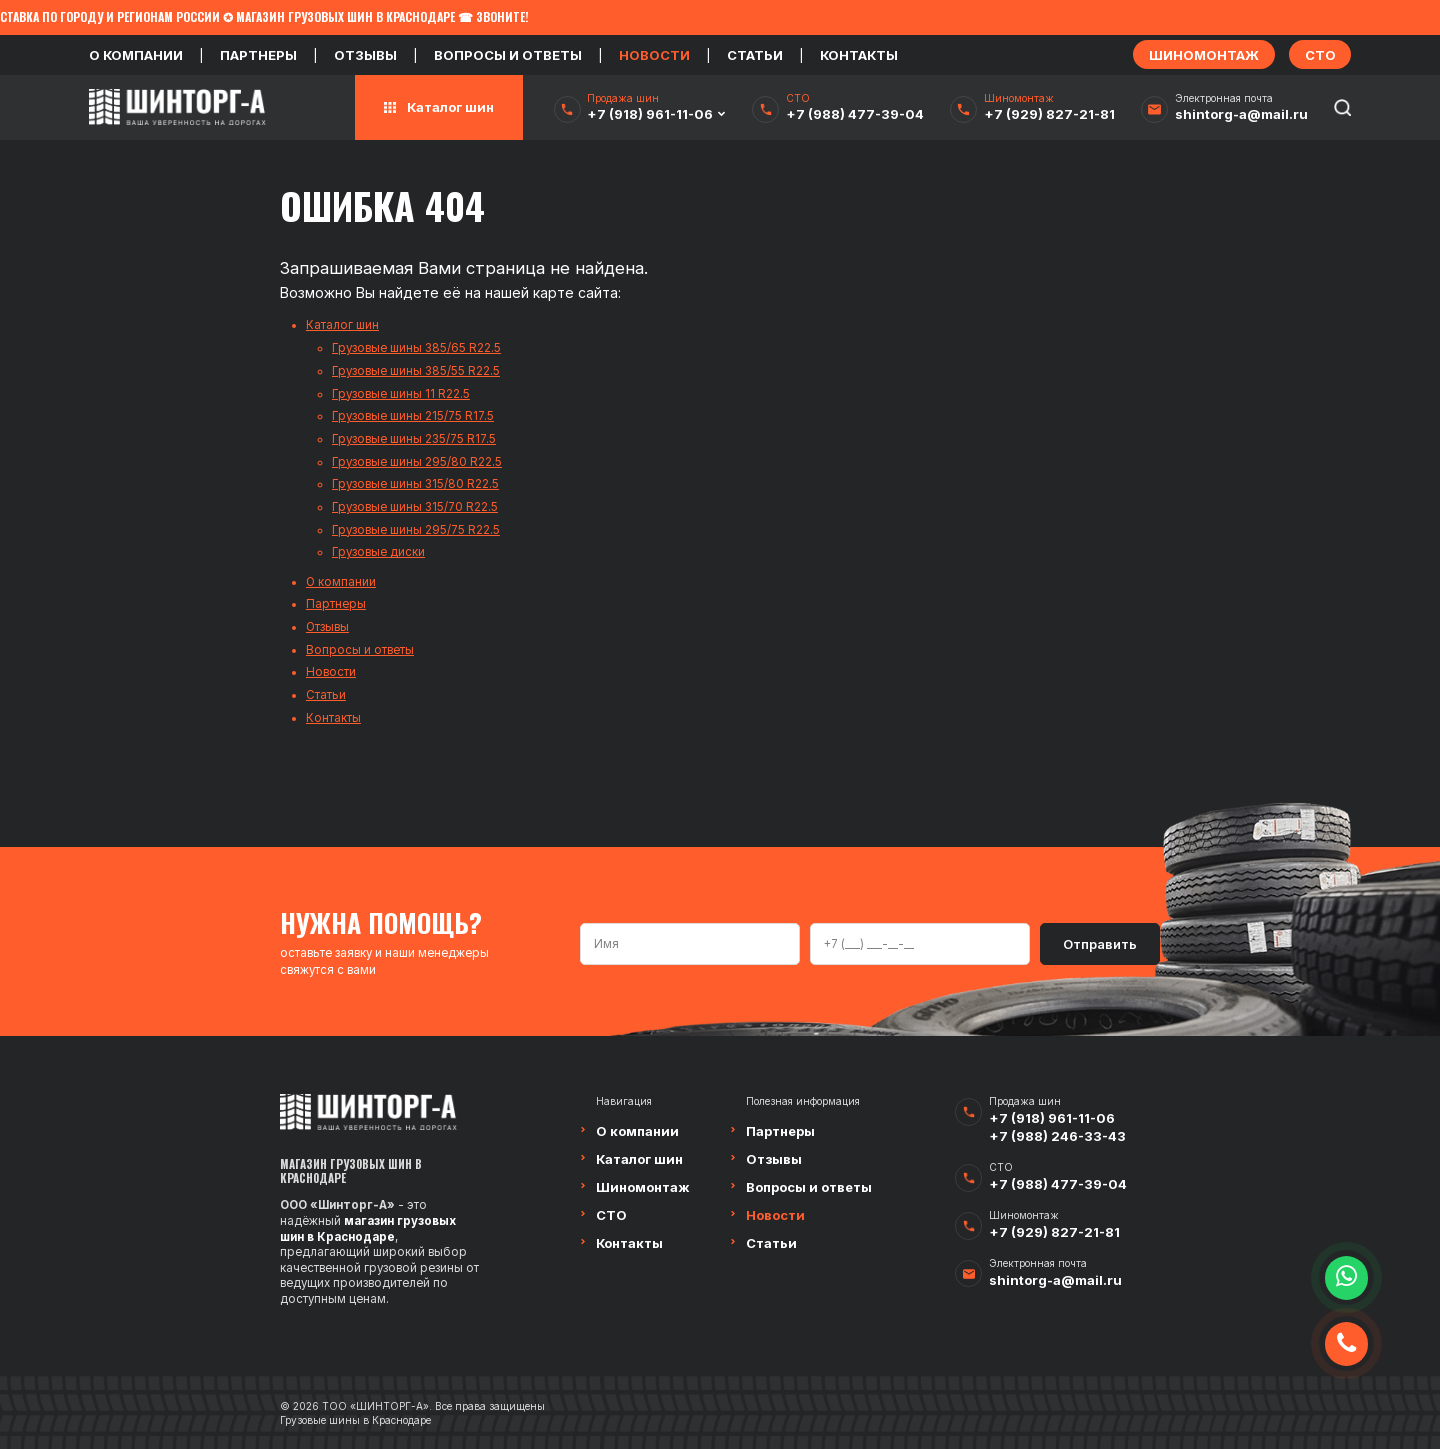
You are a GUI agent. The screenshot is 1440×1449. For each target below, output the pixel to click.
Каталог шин (342, 325)
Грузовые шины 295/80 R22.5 (417, 462)
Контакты (859, 55)
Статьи (755, 55)
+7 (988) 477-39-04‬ (855, 114)
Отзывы (365, 55)
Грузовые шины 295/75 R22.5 (416, 530)
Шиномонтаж (643, 1187)
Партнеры (258, 55)
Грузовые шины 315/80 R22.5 (415, 484)
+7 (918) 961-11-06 (650, 114)
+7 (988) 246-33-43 (1057, 1136)
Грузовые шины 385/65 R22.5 (416, 348)
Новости (654, 55)
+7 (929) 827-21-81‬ (1049, 114)
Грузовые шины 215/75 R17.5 (413, 416)
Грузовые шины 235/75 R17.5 (414, 439)
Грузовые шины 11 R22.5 (401, 394)
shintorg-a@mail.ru (1241, 114)
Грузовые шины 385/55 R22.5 (416, 371)
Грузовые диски (378, 552)
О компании (136, 55)
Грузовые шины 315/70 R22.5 (415, 507)
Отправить (1100, 944)
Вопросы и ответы (508, 55)
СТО (611, 1215)
